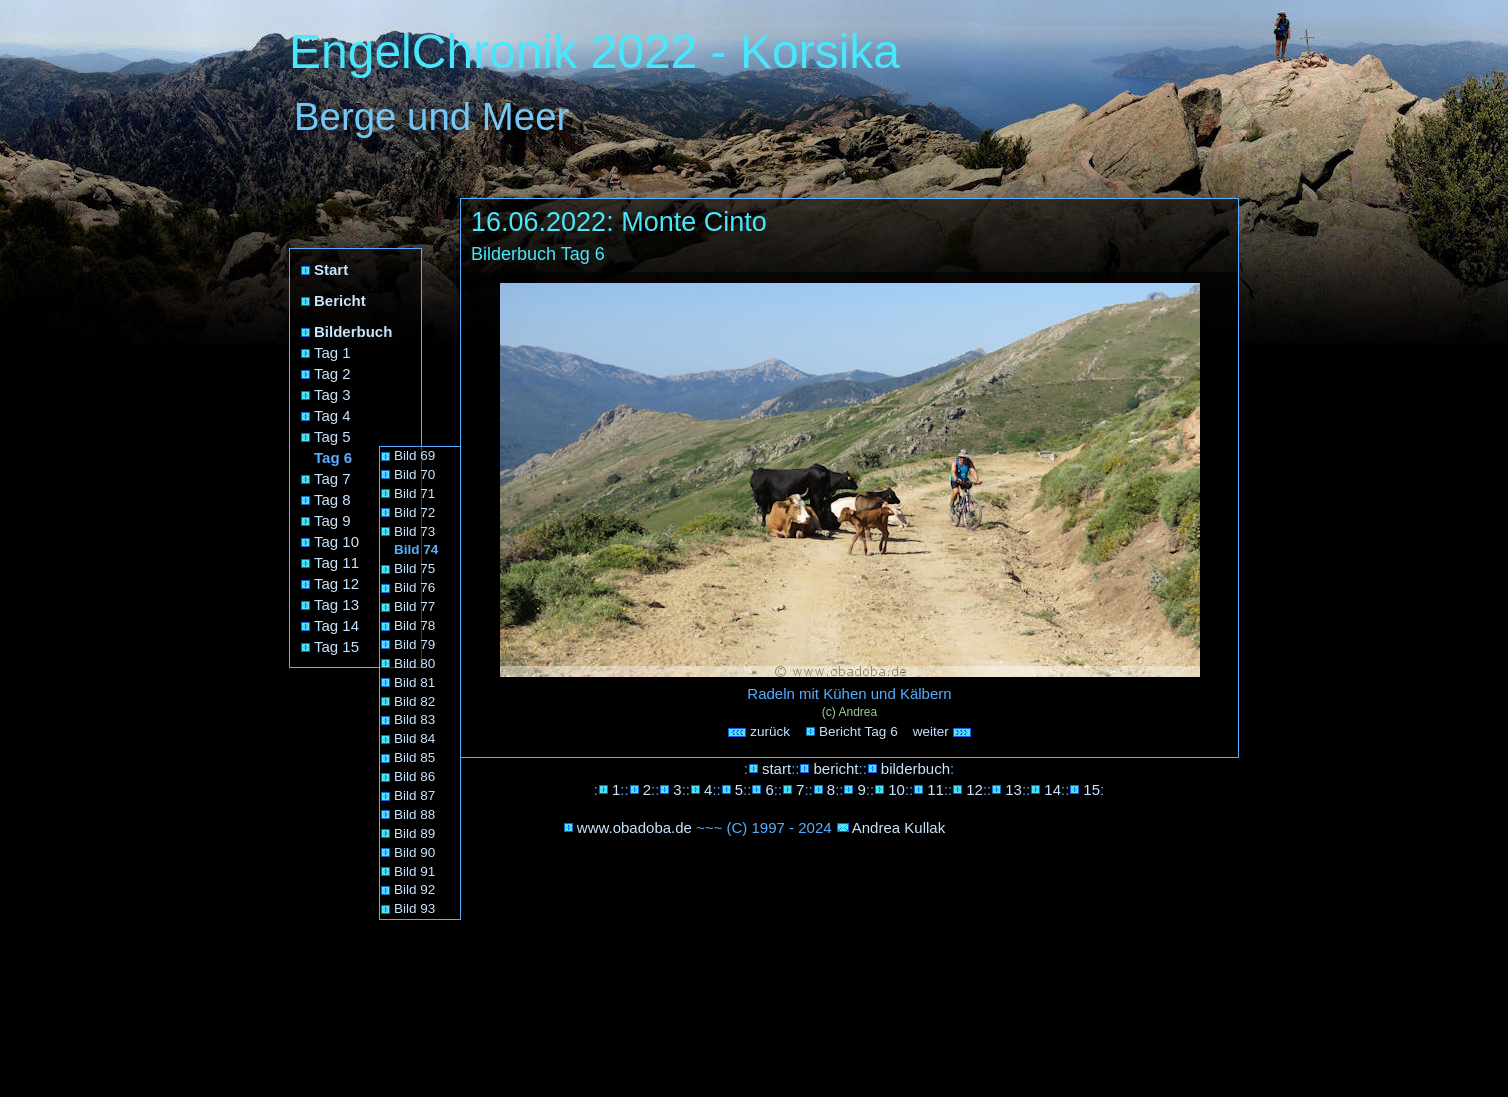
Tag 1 (332, 352)
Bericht (340, 300)
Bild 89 (414, 833)
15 (1091, 789)
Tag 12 (336, 583)
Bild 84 (414, 738)
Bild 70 (414, 474)
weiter (943, 731)
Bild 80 (414, 663)
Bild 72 (414, 512)
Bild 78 (414, 625)
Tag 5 (332, 436)
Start (331, 269)
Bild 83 (414, 719)
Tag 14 (336, 625)
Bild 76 (414, 587)
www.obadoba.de (634, 827)
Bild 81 (414, 682)
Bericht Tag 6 (858, 731)
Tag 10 (336, 541)
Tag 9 (332, 520)
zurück (759, 731)
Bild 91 (414, 871)
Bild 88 (414, 814)
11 (935, 789)
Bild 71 (414, 493)
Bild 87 (414, 795)
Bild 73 (414, 531)
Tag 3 (332, 394)
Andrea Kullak (898, 827)
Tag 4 (332, 415)
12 (974, 789)
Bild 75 (414, 568)
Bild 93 (414, 908)
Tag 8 (332, 499)
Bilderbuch (353, 331)
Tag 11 (336, 562)
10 (896, 789)
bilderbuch (915, 768)
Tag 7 (332, 478)
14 (1052, 789)
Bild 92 (414, 889)
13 (1013, 789)
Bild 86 (414, 776)
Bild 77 (414, 606)
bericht (835, 768)
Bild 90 (414, 852)
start (776, 768)
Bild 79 (414, 644)
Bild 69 (414, 455)
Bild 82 (414, 701)
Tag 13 (336, 604)
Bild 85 (414, 757)
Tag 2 (332, 373)
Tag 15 (336, 646)
